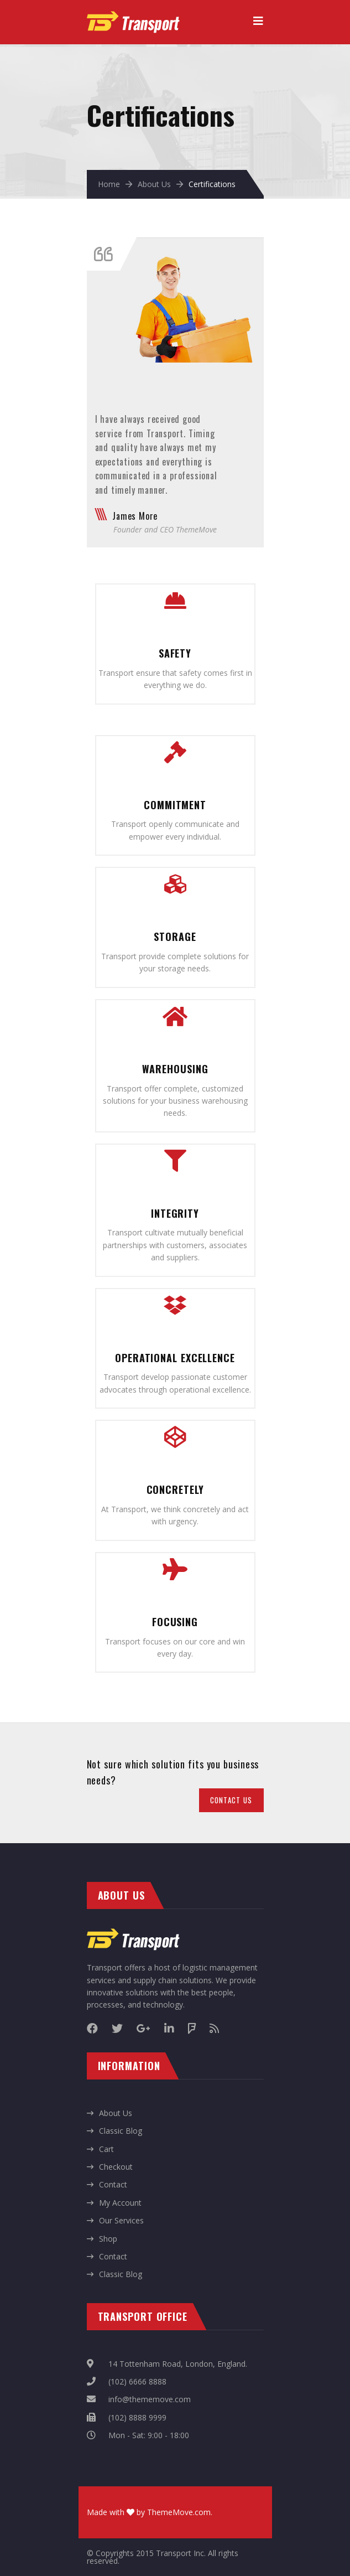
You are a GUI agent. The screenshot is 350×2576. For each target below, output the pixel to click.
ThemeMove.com (179, 2512)
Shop (108, 2238)
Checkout (116, 2166)
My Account (120, 2202)
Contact (113, 2184)
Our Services (121, 2220)
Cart (106, 2149)
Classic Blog (120, 2130)
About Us (154, 184)
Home (109, 184)
